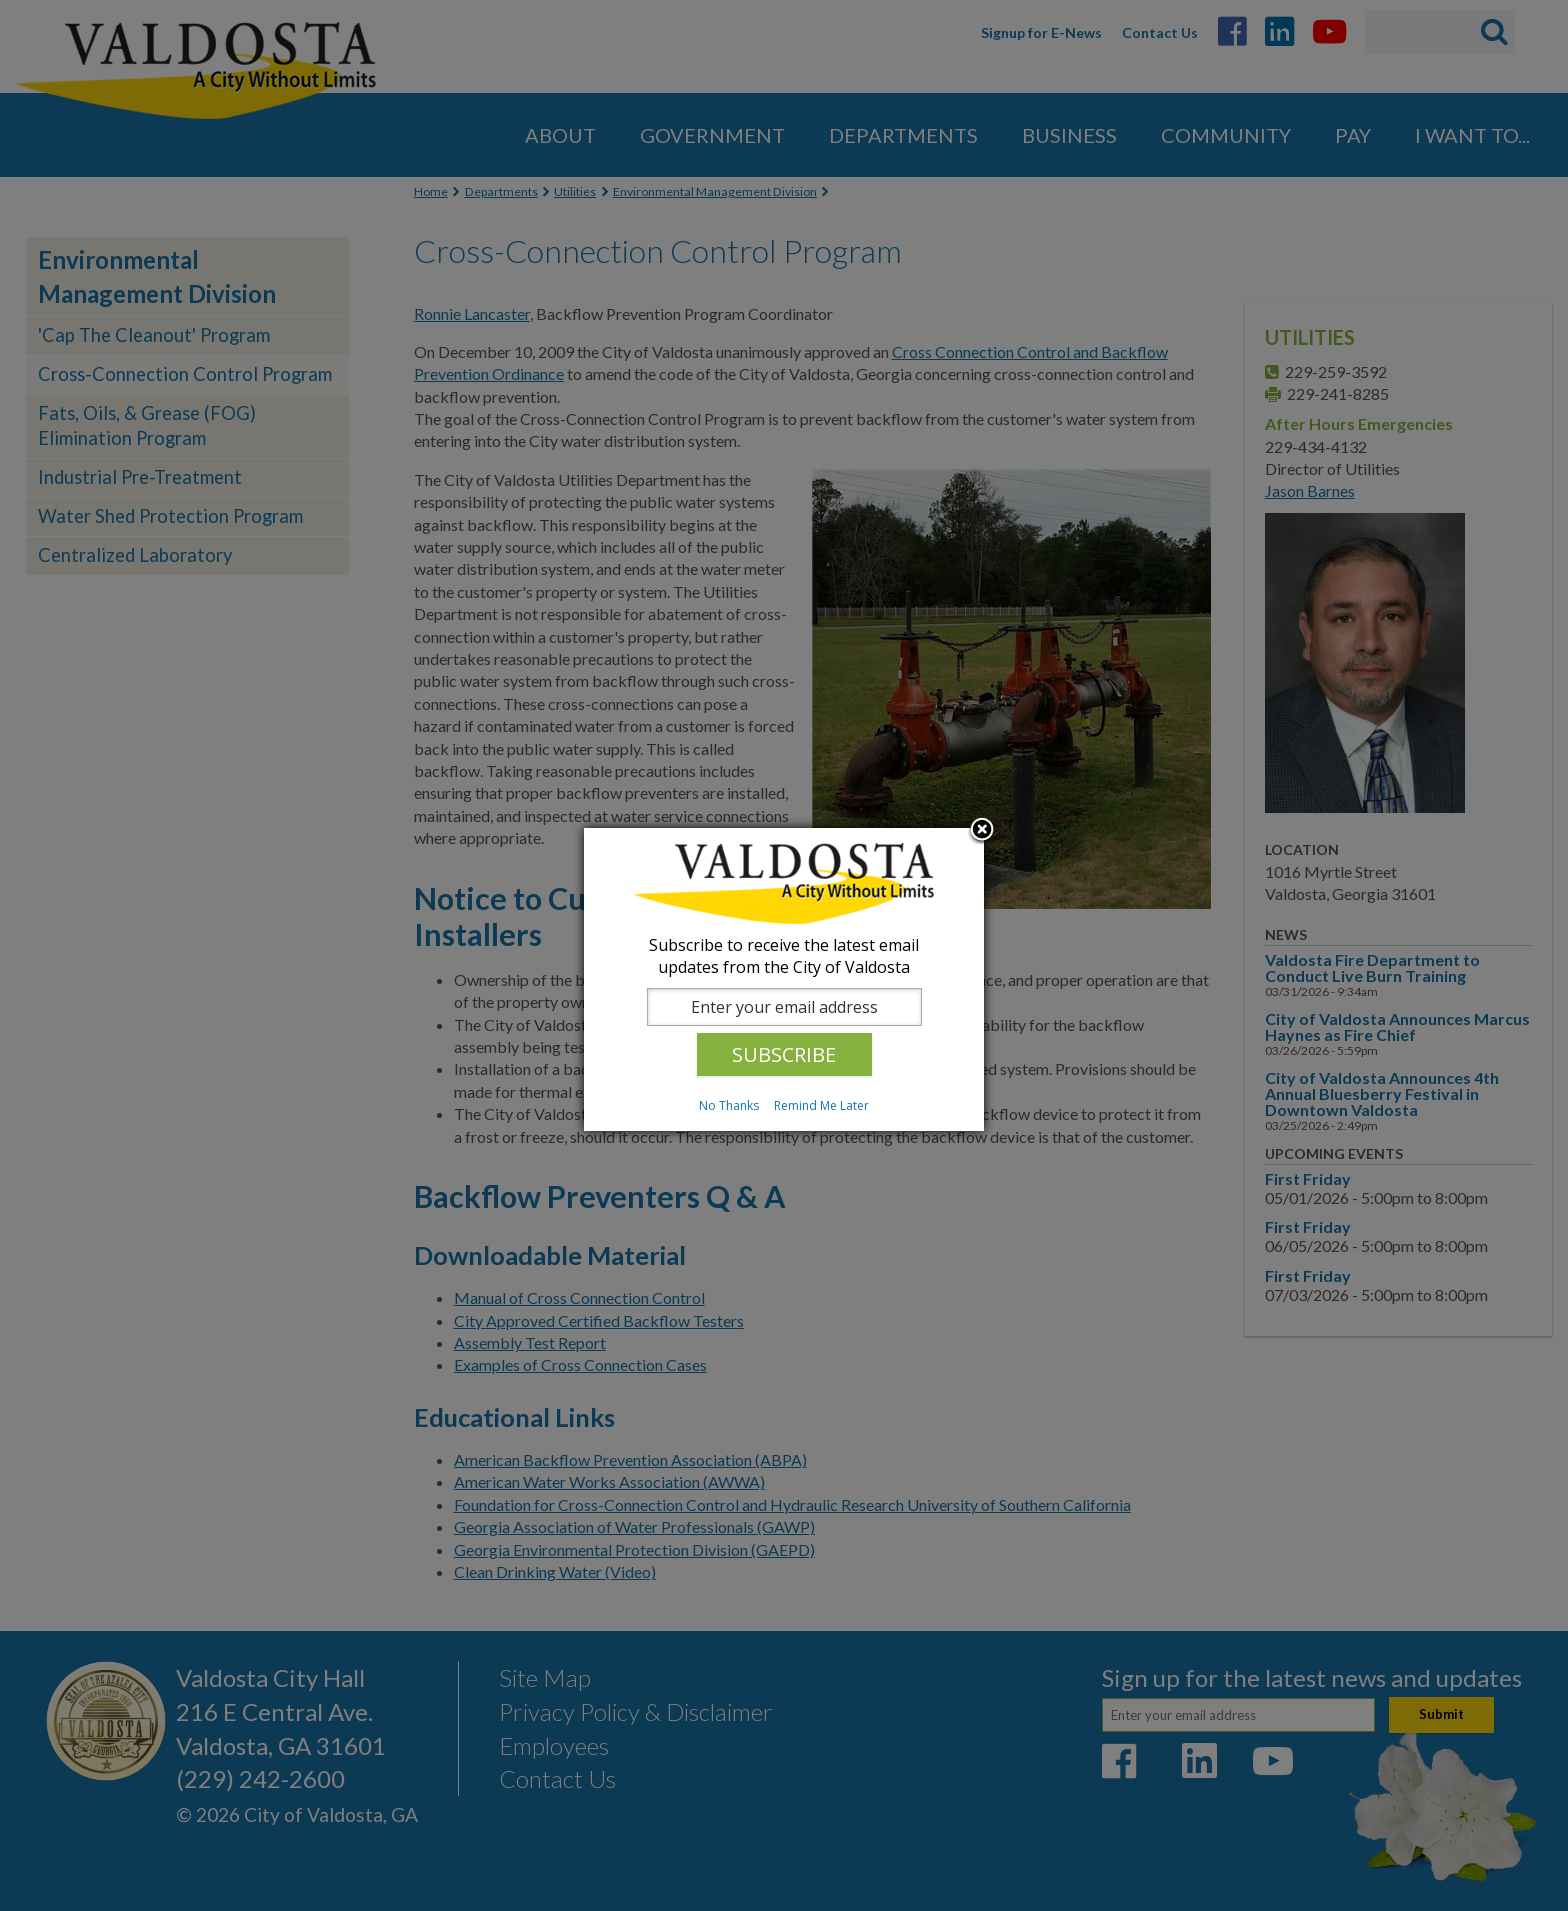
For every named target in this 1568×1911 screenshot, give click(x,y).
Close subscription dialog (982, 831)
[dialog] (784, 979)
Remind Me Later (821, 1105)
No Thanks (729, 1105)
